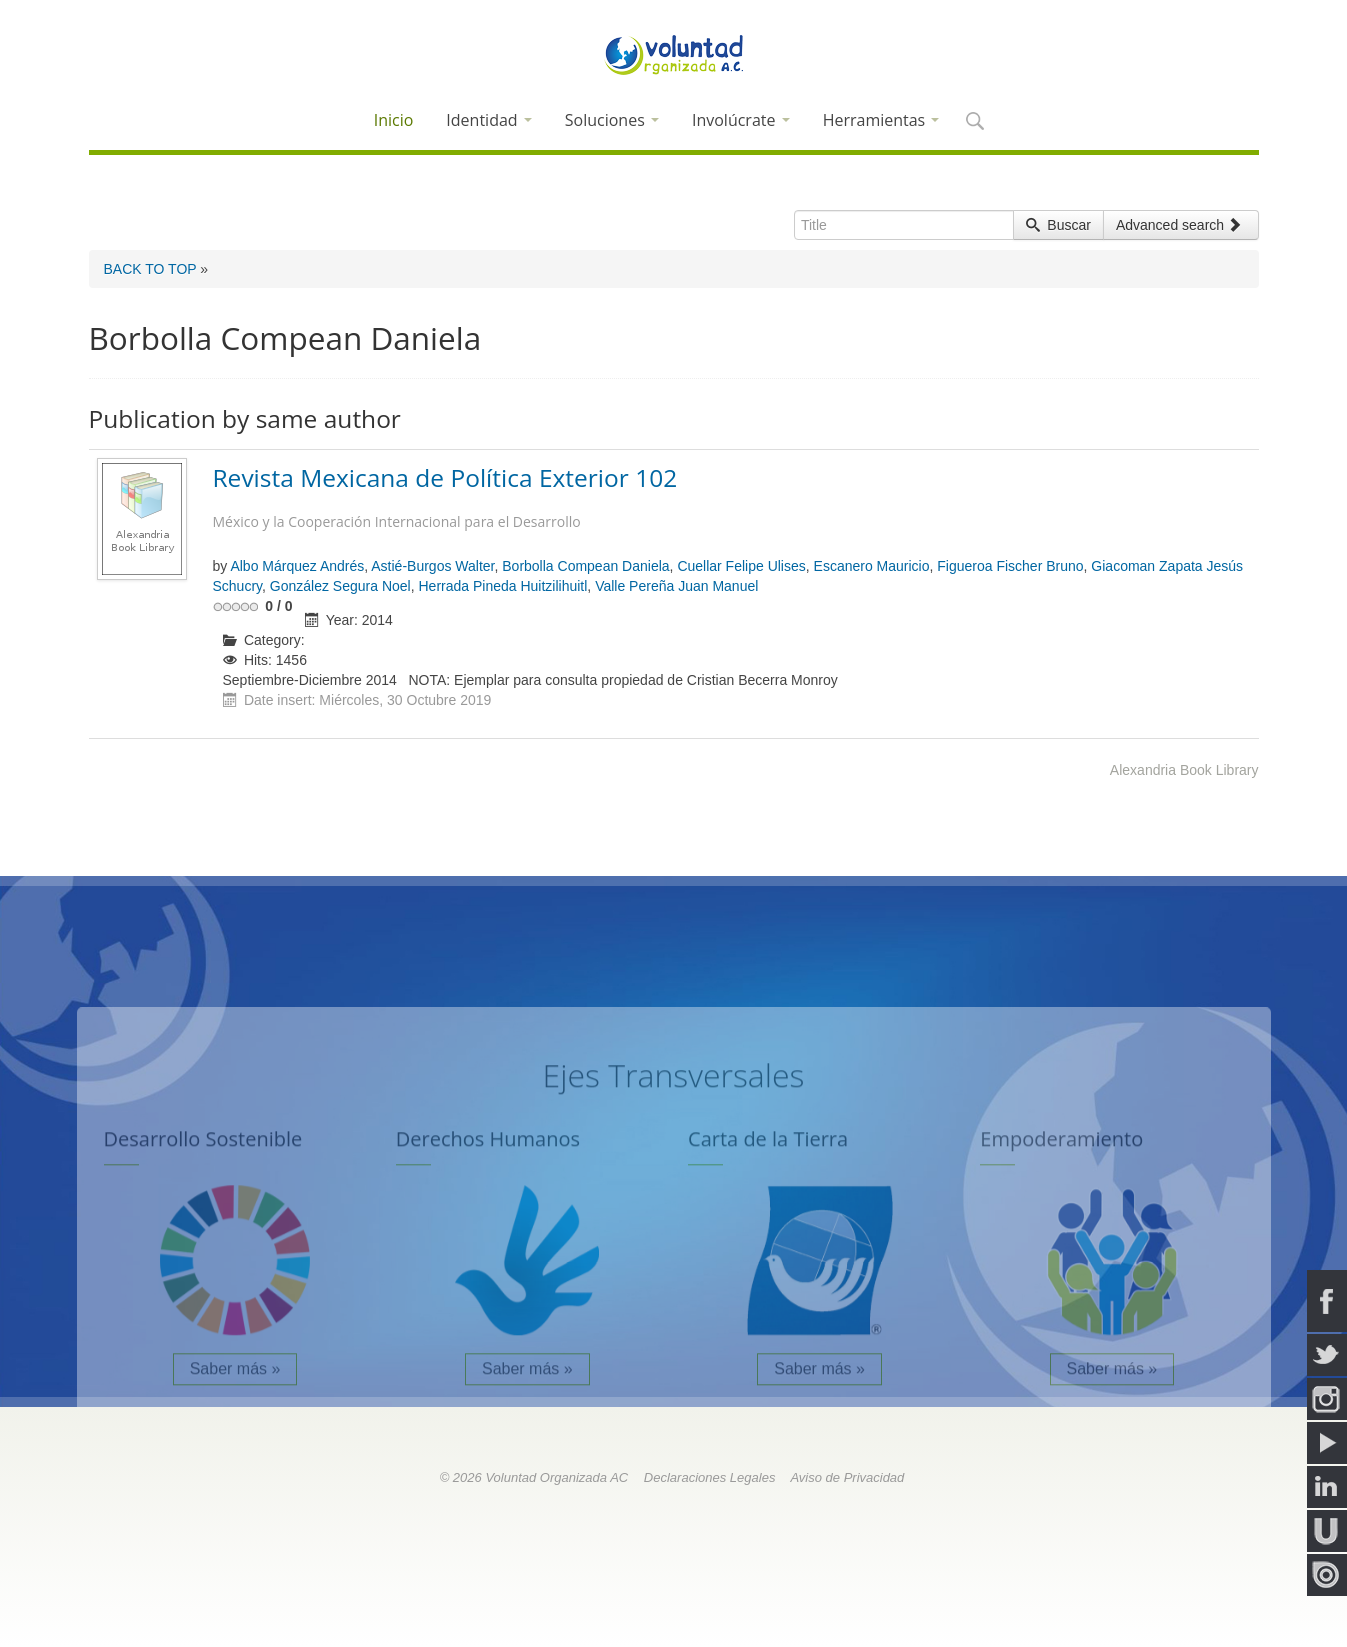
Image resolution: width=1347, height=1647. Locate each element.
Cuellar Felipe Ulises (741, 566)
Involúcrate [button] (741, 120)
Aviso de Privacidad (847, 1477)
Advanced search (1179, 225)
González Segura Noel (340, 586)
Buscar (1058, 225)
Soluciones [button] (612, 120)
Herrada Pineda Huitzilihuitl (502, 586)
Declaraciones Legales (710, 1477)
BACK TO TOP (150, 269)
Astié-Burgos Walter (432, 566)
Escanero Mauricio (872, 566)
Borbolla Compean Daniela (585, 566)
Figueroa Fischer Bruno (1010, 566)
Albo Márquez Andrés (297, 566)
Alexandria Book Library (1184, 770)
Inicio (394, 120)
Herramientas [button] (881, 120)
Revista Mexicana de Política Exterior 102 (732, 499)
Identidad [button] (488, 120)
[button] (974, 122)
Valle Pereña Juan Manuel (676, 586)
